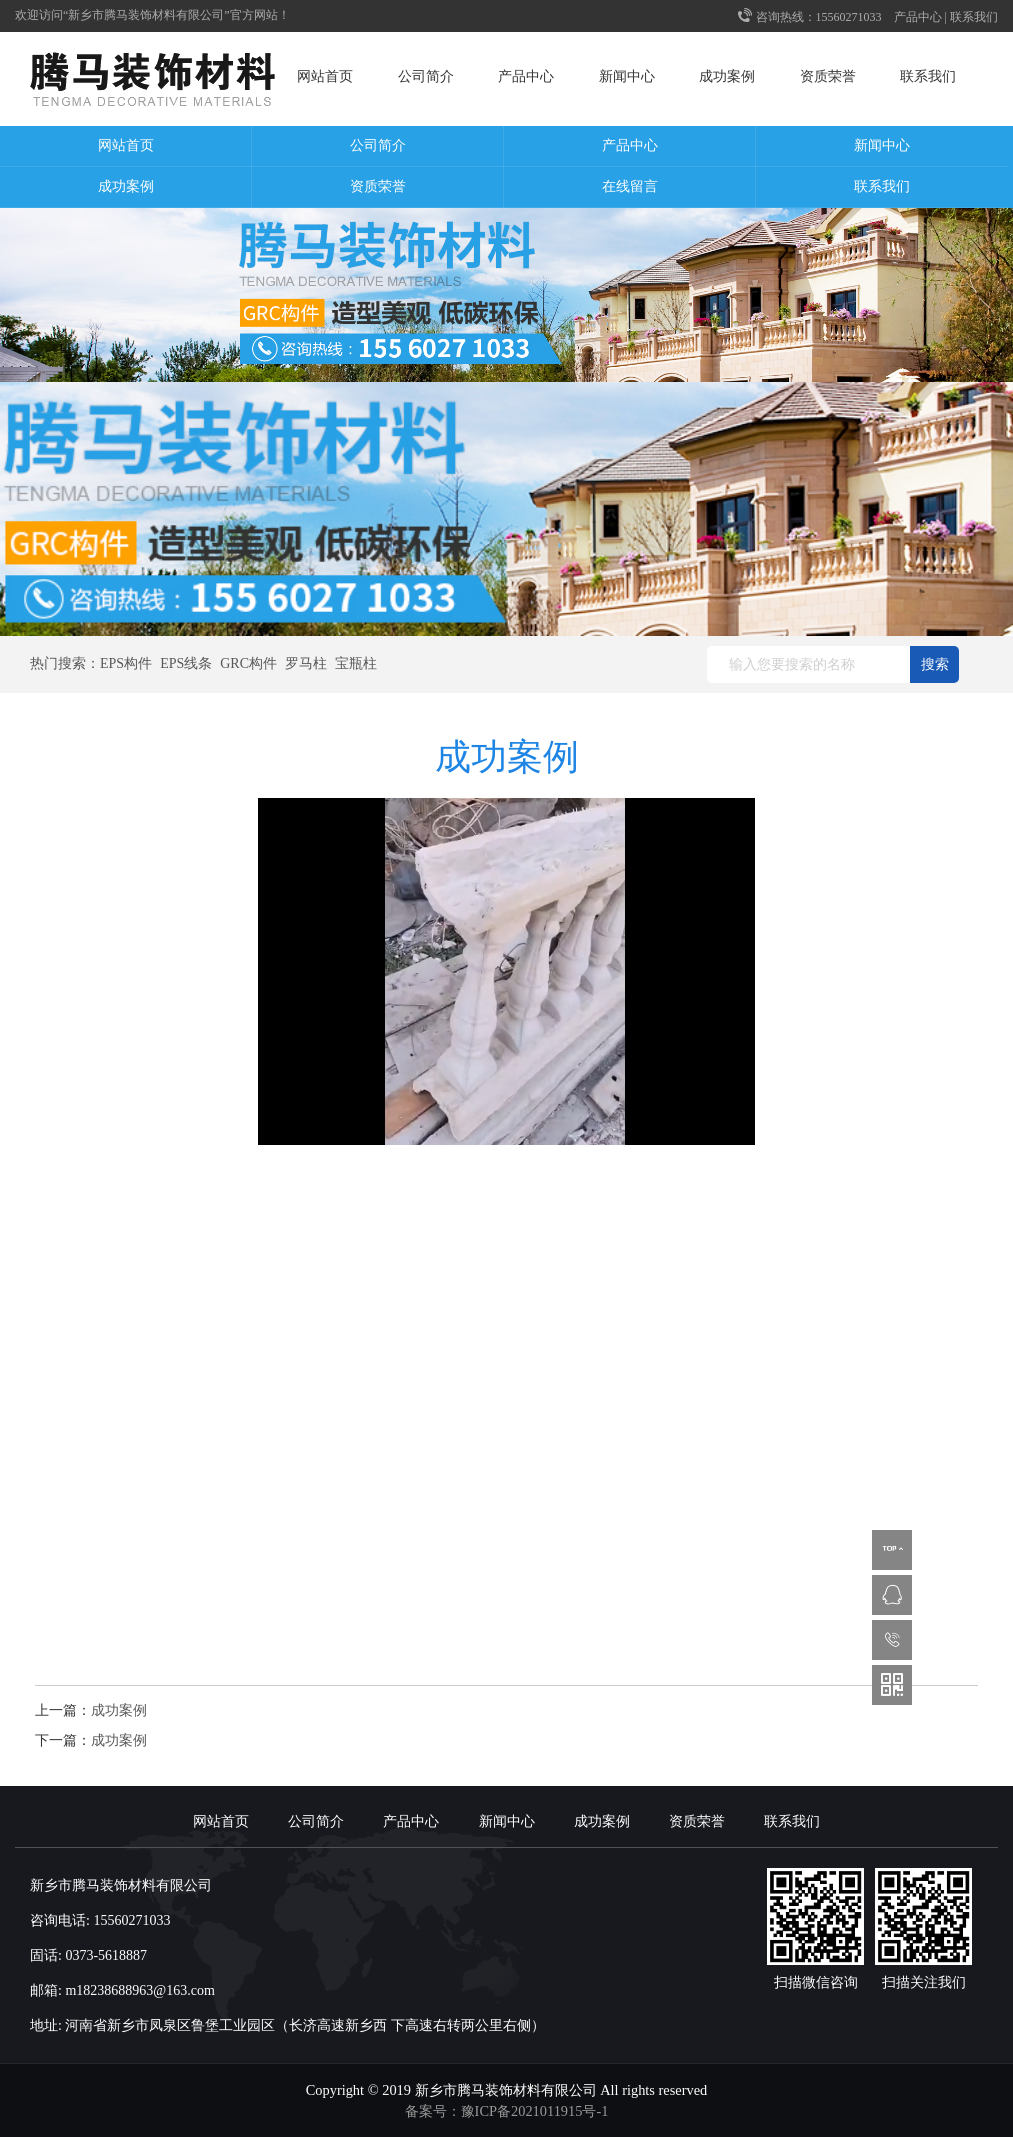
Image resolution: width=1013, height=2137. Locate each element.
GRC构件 (248, 663)
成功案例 (727, 76)
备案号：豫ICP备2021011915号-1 (507, 2111)
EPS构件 (126, 663)
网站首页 (325, 76)
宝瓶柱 (356, 663)
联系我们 (974, 17)
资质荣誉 (828, 76)
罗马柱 (306, 663)
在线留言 (630, 186)
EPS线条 (186, 663)
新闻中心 (627, 76)
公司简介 (426, 76)
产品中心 (918, 17)
